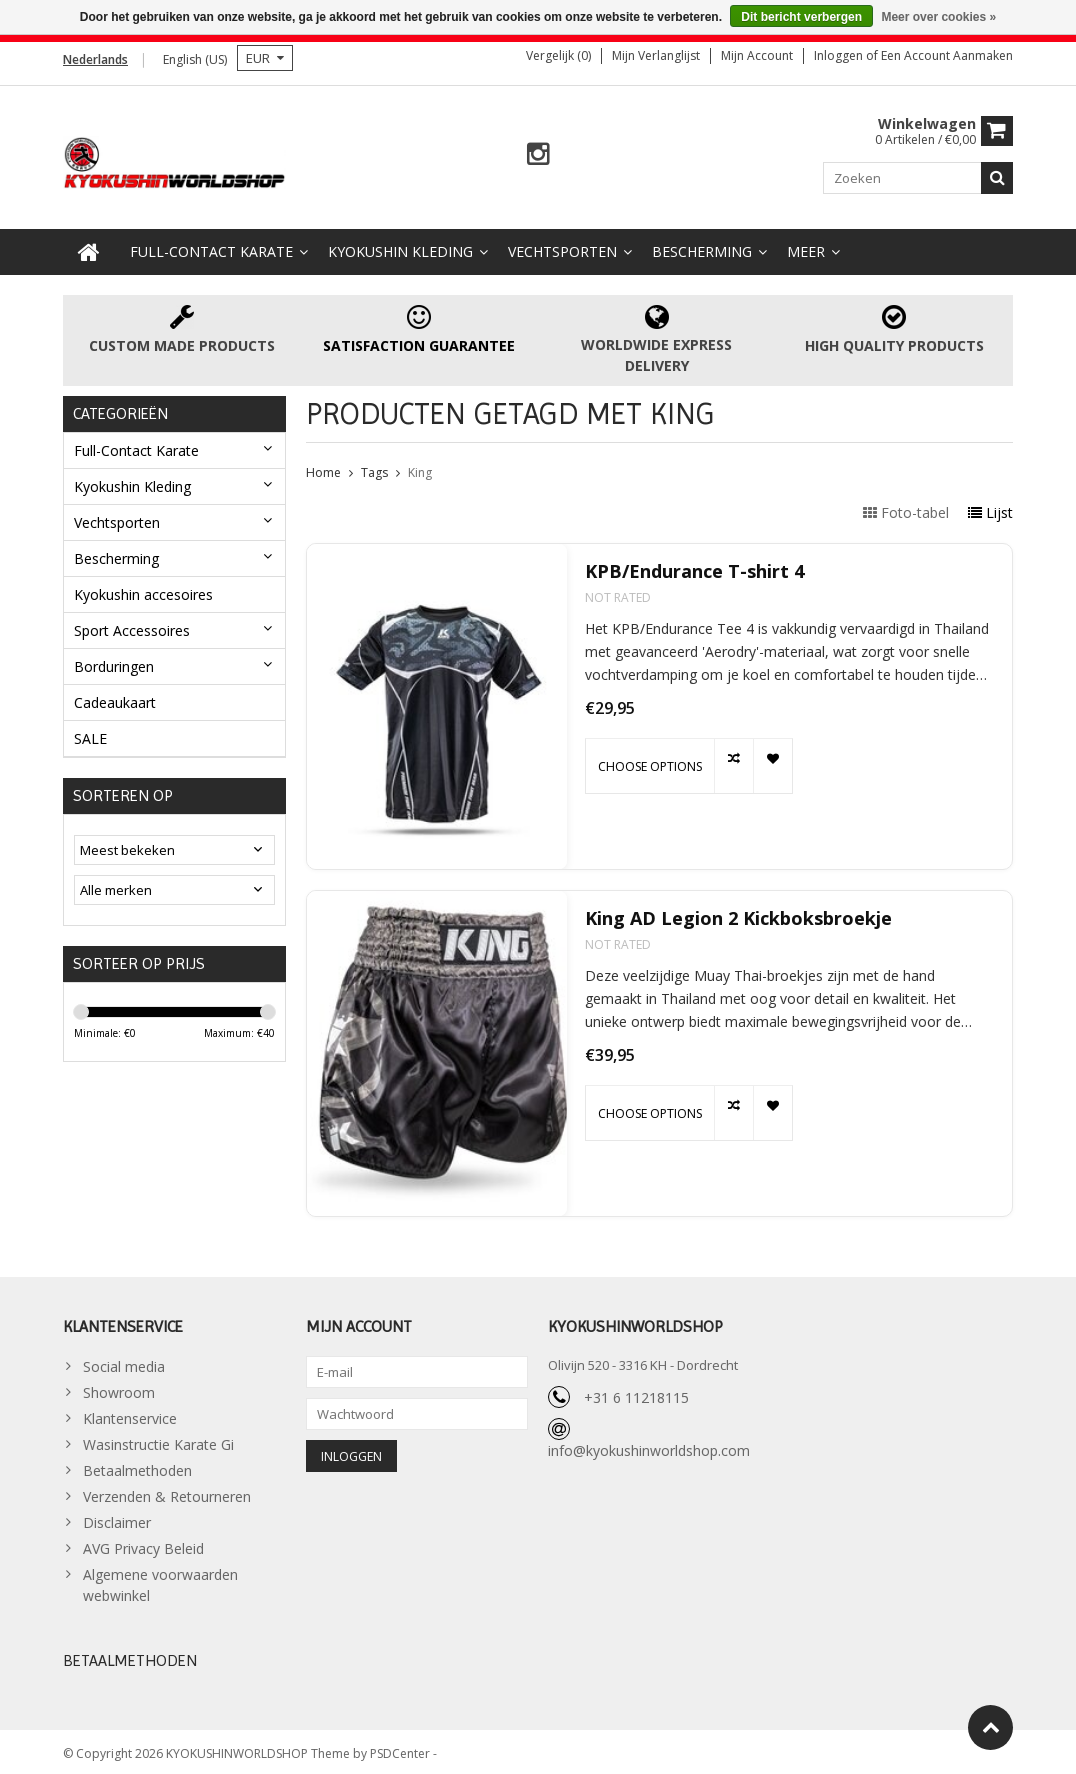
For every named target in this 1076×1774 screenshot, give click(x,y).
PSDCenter (401, 1749)
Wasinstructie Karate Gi (158, 1440)
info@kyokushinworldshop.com (649, 1445)
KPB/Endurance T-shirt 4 (694, 566)
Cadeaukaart (115, 697)
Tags (374, 467)
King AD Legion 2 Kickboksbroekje (738, 913)
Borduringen (114, 661)
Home (323, 467)
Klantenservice (130, 1414)
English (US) (195, 59)
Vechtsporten (562, 246)
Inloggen (840, 55)
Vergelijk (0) (558, 55)
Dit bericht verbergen (801, 17)
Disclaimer (117, 1518)
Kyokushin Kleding (400, 246)
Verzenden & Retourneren (167, 1492)
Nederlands (95, 59)
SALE (90, 733)
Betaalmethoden (137, 1466)
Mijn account (757, 55)
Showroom (119, 1388)
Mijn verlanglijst (656, 55)
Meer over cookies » (938, 17)
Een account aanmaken (947, 55)
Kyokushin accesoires (143, 589)
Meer (806, 246)
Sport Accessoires (132, 625)
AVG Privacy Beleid (143, 1544)
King (420, 467)
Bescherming (702, 246)
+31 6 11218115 (636, 1392)
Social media (124, 1362)
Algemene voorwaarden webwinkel (160, 1581)
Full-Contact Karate (211, 246)
